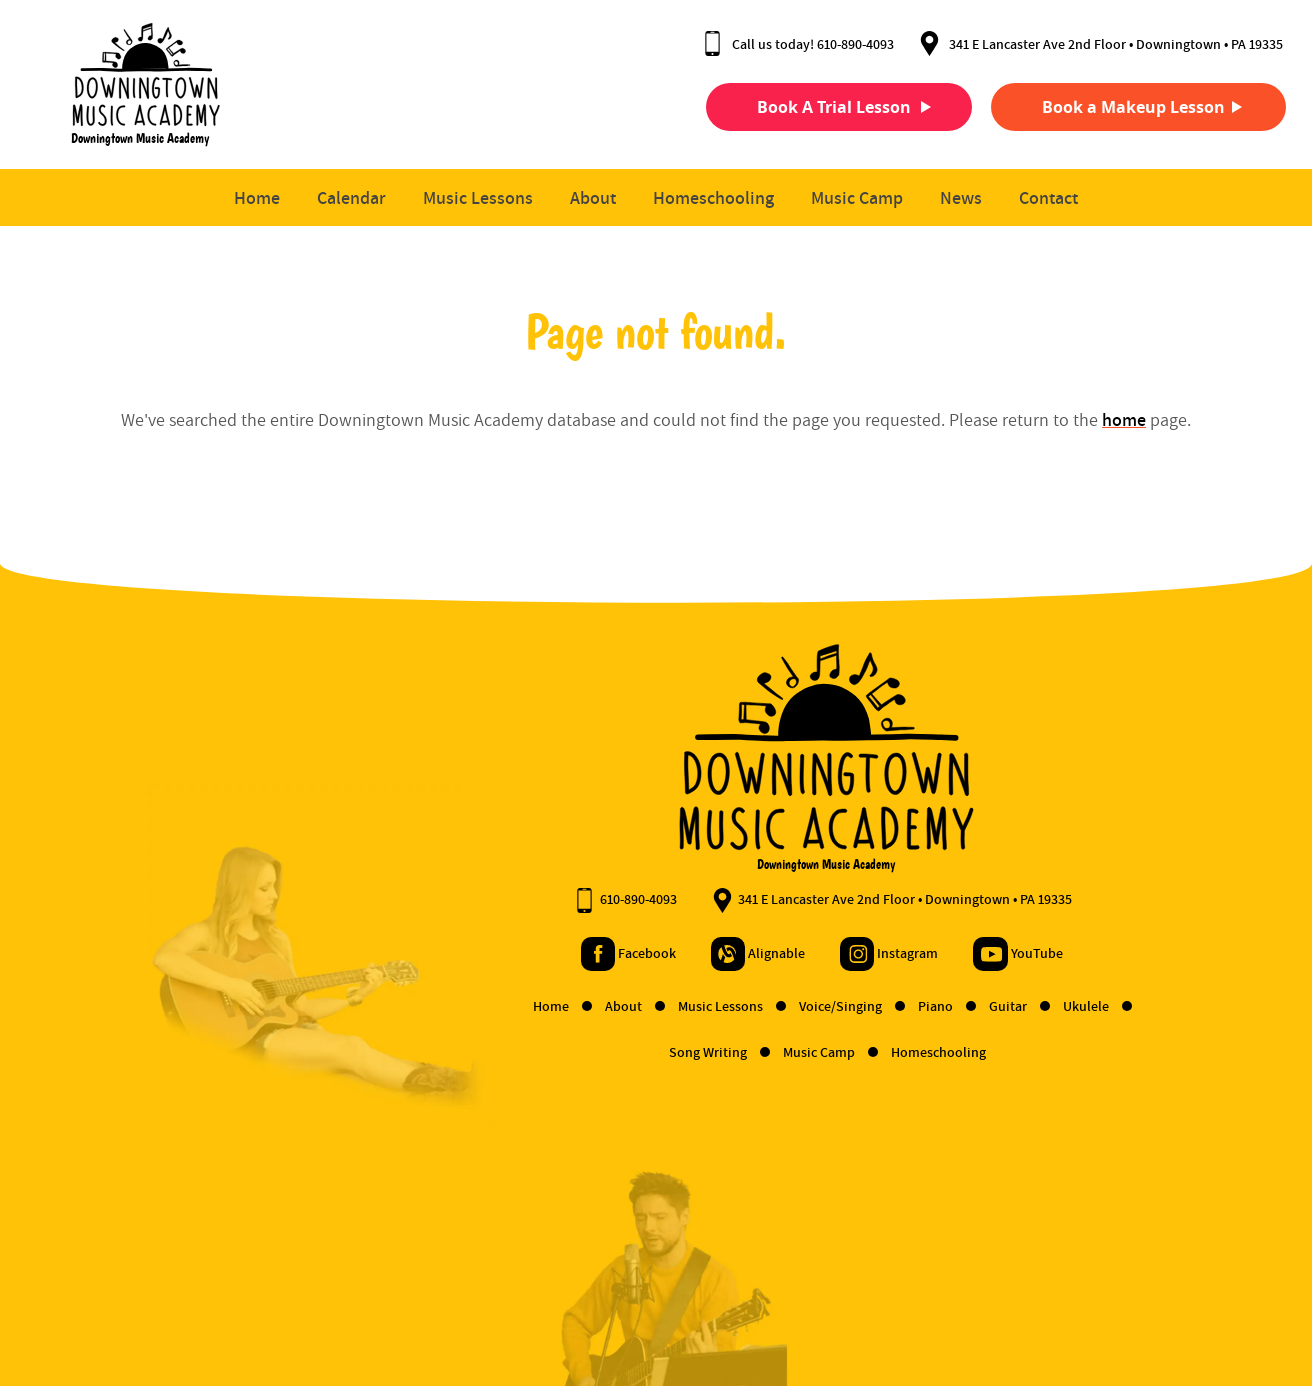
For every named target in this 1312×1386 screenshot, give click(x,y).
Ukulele (918, 1007)
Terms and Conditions (86, 1308)
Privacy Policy (204, 1308)
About (593, 198)
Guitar (840, 1007)
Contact (1048, 198)
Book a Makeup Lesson (1109, 107)
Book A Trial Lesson (810, 107)
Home (257, 198)
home (1124, 420)
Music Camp (857, 198)
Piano (768, 1007)
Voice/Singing (673, 1007)
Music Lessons (478, 198)
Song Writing (540, 1053)
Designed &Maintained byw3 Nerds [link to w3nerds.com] (1219, 1289)
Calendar (351, 198)
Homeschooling (713, 198)
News (961, 198)
